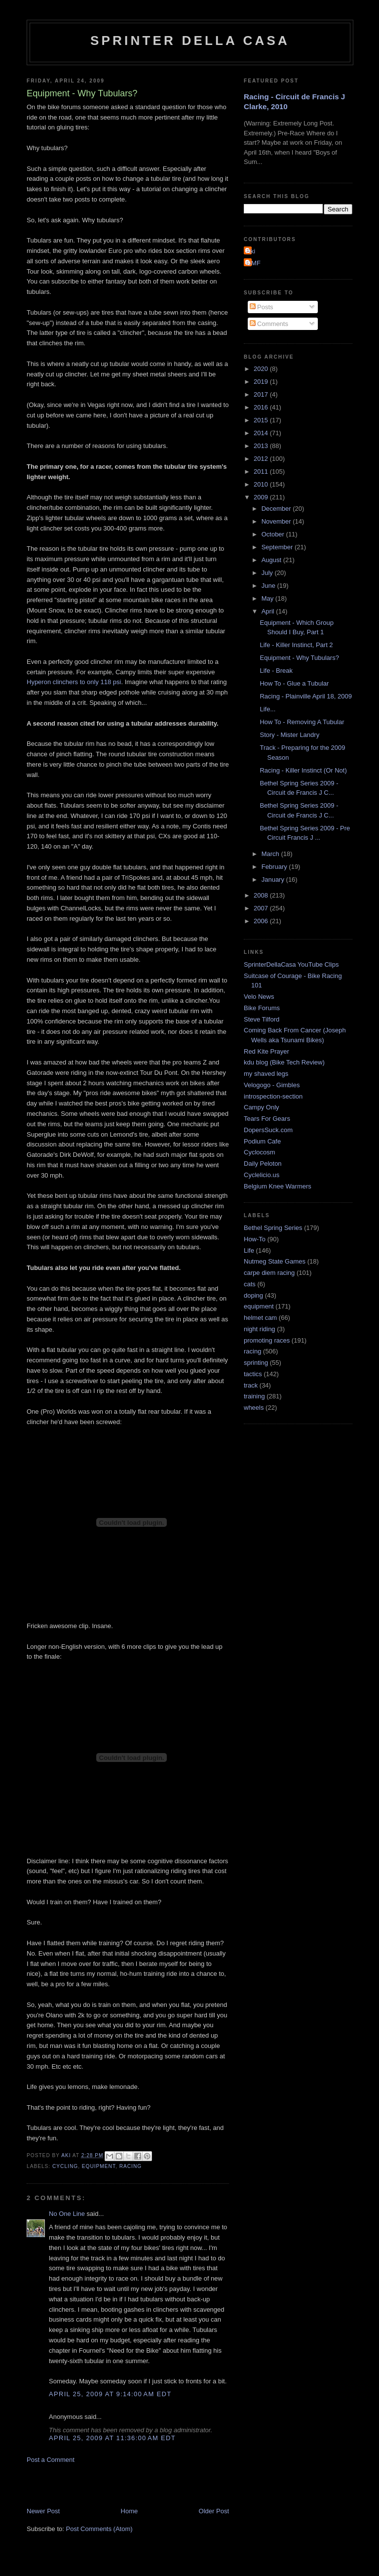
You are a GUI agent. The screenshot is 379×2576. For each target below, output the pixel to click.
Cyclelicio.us (261, 1175)
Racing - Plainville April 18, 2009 (305, 696)
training (254, 1396)
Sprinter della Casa (190, 40)
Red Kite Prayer (266, 1051)
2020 (262, 368)
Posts (261, 307)
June (269, 585)
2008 (262, 895)
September (278, 547)
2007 (262, 908)
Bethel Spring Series (273, 1227)
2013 (262, 446)
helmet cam (260, 1317)
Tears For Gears (267, 1118)
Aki (250, 251)
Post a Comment (51, 2459)
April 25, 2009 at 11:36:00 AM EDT (112, 2438)
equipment (98, 2166)
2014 (262, 433)
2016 (262, 407)
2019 (262, 381)
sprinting (256, 1362)
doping (253, 1295)
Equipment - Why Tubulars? (299, 657)
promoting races (267, 1340)
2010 (262, 484)
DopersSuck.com (268, 1130)
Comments (269, 323)
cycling (65, 2166)
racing (130, 2166)
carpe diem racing (269, 1272)
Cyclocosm (259, 1152)
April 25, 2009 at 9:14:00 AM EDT (110, 2394)
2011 (262, 471)
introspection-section (273, 1096)
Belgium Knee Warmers (277, 1186)
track (251, 1385)
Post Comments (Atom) (99, 2529)
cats (250, 1284)
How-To (254, 1239)
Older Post (214, 2511)
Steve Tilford (261, 1019)
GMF (253, 263)
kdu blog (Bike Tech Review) (284, 1062)
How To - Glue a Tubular (294, 683)
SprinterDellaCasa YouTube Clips (291, 964)
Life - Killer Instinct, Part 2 (296, 645)
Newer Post (43, 2511)
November (277, 521)
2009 (262, 497)
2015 (262, 420)
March (271, 854)
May (268, 598)
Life (249, 1250)
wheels (254, 1407)
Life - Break (276, 670)
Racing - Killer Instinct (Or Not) (303, 770)
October (274, 534)
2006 (262, 921)
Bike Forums (262, 1008)
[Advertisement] (142, 2484)
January (274, 879)
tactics (253, 1374)
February (275, 866)
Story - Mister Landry (289, 734)
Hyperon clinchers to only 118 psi (74, 682)
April (269, 611)
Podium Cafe (262, 1141)
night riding (259, 1329)
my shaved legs (266, 1073)
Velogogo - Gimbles (272, 1085)
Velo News (259, 996)
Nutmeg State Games (274, 1261)
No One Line (67, 2213)
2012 (262, 458)
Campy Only (261, 1107)
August (272, 560)
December (277, 508)
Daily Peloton (263, 1163)
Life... (267, 709)
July (268, 572)
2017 (262, 394)
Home (129, 2511)
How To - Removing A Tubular (302, 722)
